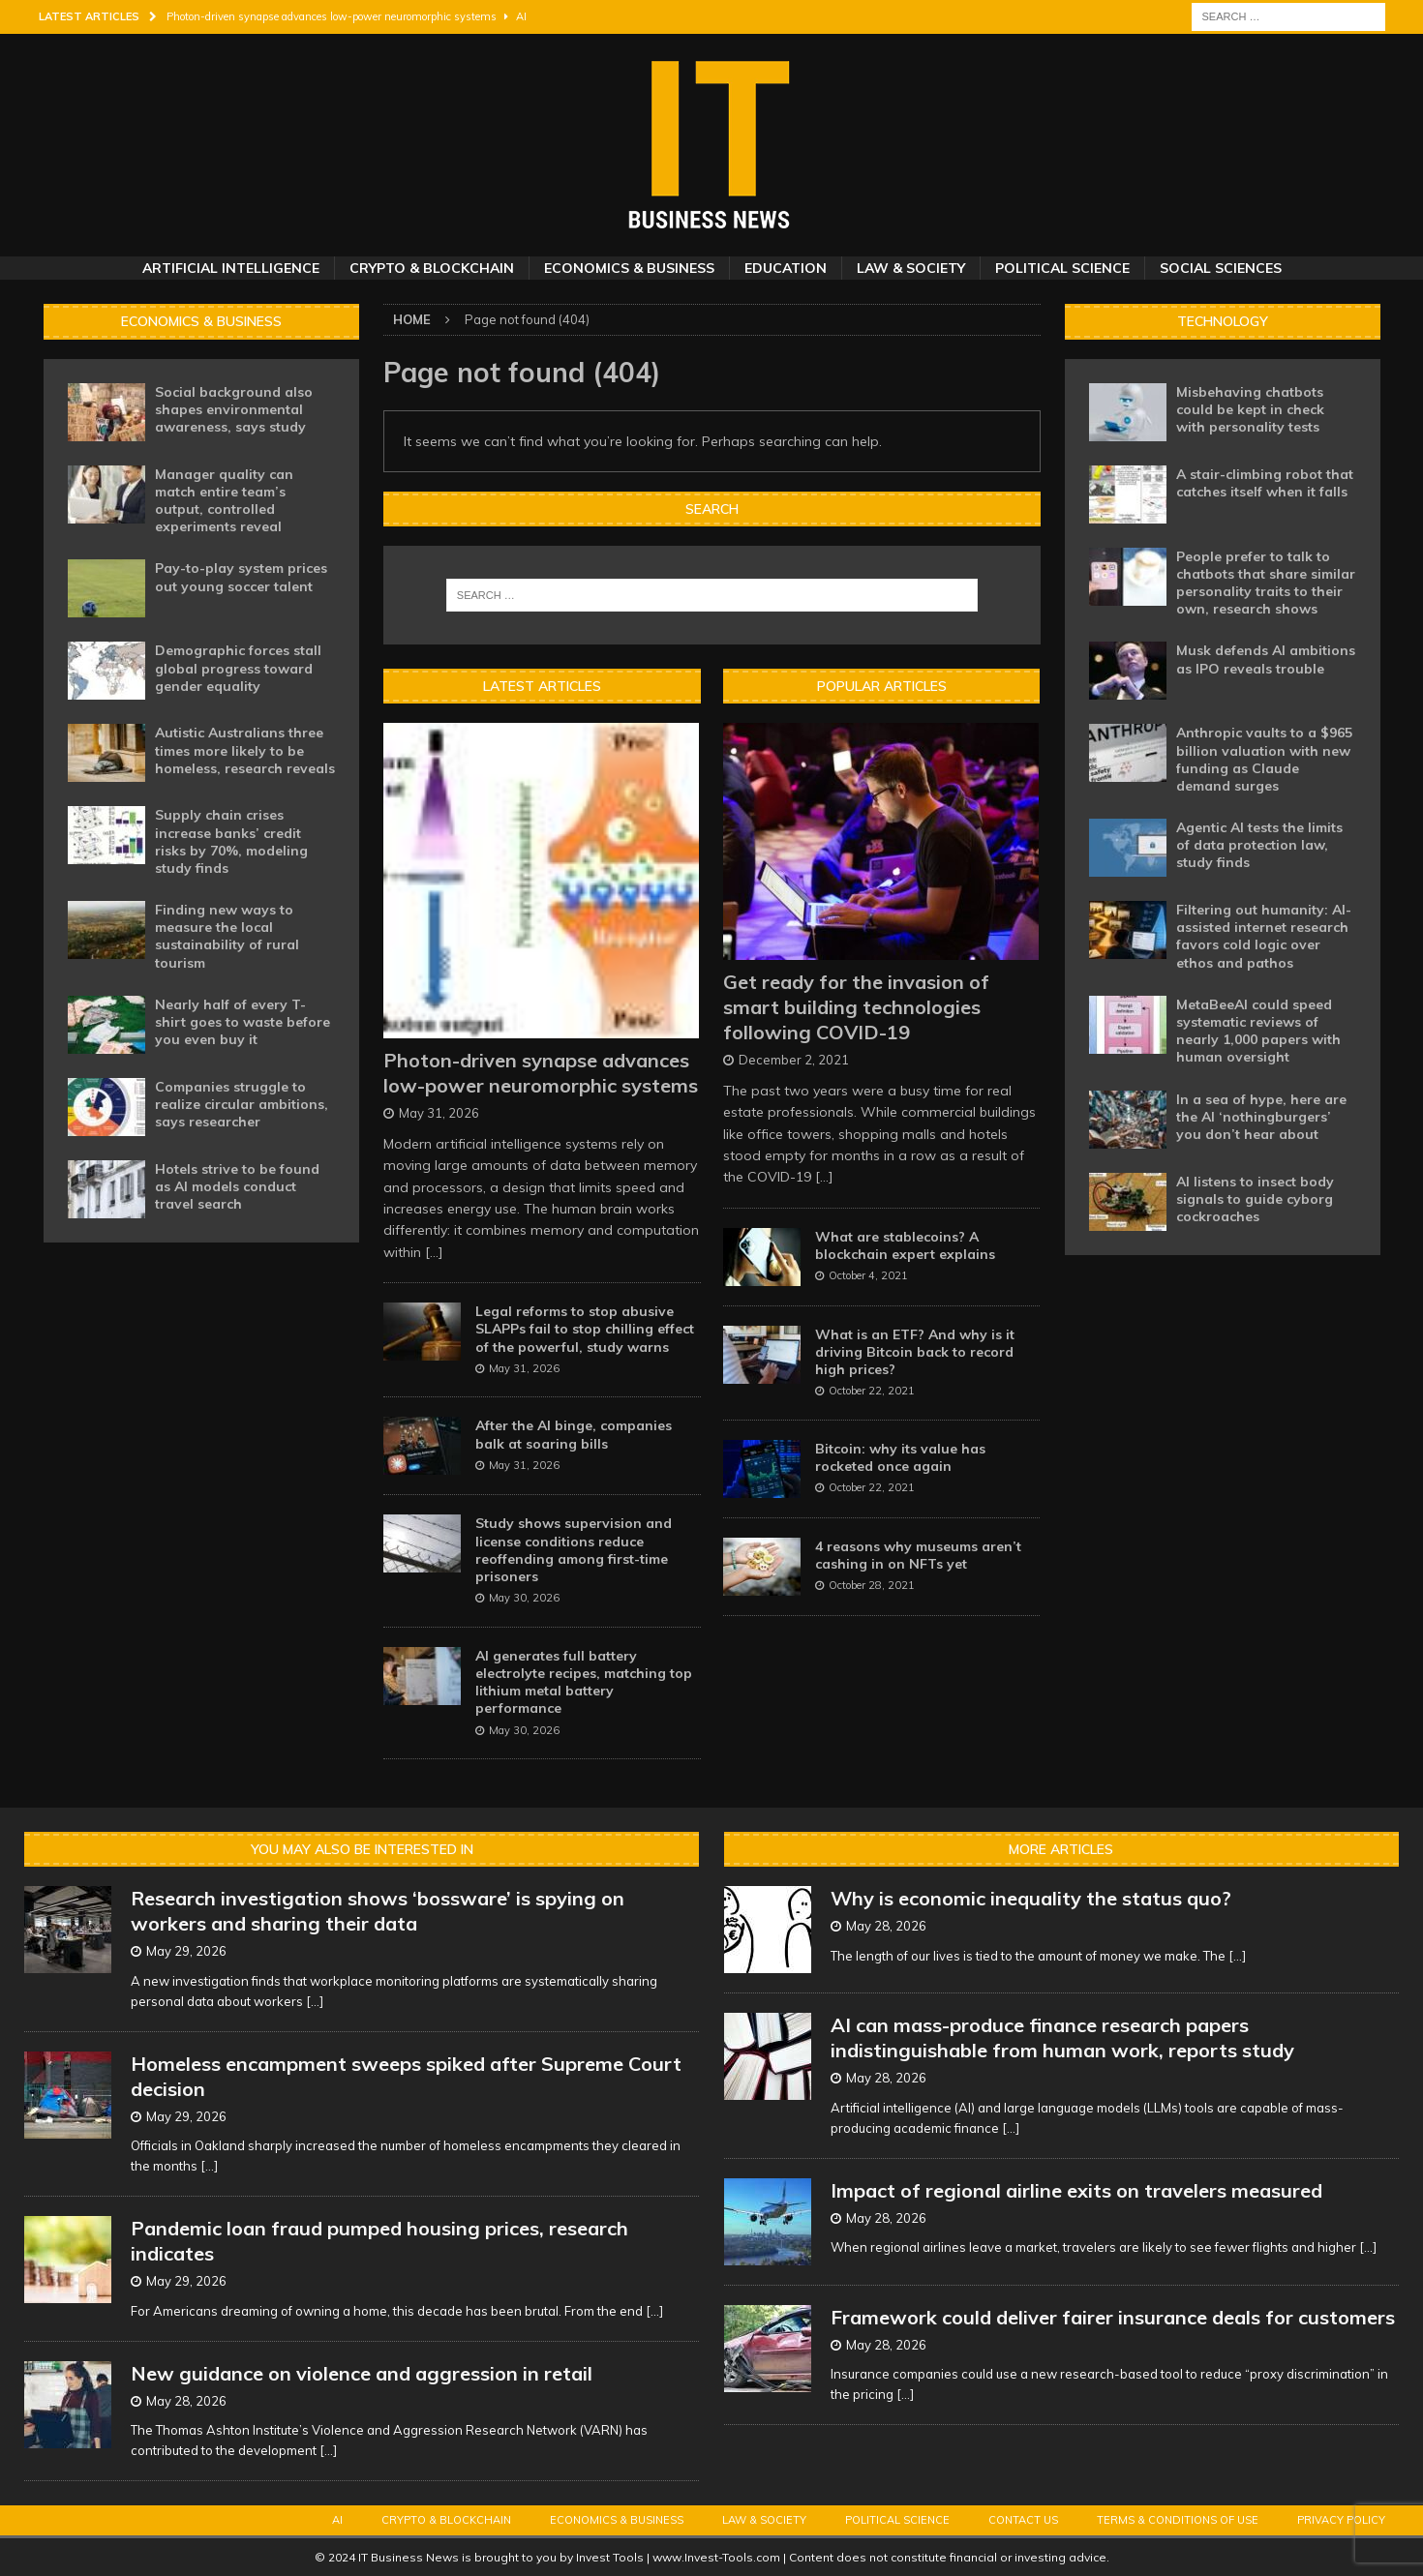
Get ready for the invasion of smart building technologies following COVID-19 (856, 1007)
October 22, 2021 (872, 1390)
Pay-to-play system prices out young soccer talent (241, 576)
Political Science (1062, 268)
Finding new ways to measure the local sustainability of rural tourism (227, 936)
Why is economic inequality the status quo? (1031, 1898)
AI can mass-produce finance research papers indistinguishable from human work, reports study (1062, 2037)
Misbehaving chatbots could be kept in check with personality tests (1250, 409)
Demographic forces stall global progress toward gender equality (238, 668)
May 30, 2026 (524, 1597)
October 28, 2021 (872, 1585)
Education (785, 268)
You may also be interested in (362, 1849)
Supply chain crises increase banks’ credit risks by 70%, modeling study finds (231, 841)
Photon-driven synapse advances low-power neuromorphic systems (540, 1072)
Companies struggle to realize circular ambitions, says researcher (241, 1104)
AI (337, 2520)
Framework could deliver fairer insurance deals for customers (1113, 2317)
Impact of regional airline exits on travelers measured (1076, 2190)
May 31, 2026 (439, 1113)
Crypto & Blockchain (431, 268)
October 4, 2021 (868, 1275)
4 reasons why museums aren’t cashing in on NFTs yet (918, 1555)
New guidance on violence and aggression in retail (361, 2373)
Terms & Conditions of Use (1177, 2520)
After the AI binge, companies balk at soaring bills (573, 1434)
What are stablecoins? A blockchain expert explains (905, 1245)
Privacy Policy (1341, 2520)
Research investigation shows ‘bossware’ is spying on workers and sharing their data (377, 1910)
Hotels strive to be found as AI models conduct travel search (237, 1186)
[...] (434, 1252)
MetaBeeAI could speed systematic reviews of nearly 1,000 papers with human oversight (1258, 1031)
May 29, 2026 (186, 1951)
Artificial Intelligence (230, 268)
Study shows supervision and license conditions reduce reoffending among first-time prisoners (573, 1549)
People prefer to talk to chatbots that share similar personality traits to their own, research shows (1265, 583)
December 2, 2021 (794, 1059)
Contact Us (1023, 2520)
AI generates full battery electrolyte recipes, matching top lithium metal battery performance (583, 1682)
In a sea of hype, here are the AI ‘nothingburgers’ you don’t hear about (1261, 1117)
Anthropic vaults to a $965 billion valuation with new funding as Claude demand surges (1264, 759)
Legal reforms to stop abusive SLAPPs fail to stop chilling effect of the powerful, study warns (584, 1329)
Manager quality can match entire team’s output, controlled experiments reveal (224, 500)
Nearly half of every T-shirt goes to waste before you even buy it (242, 1022)
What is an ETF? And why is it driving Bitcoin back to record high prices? (914, 1352)
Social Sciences (1221, 268)
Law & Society (911, 268)
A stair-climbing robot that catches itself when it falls (1264, 482)
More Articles (1061, 1849)
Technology (1222, 321)
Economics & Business (629, 268)
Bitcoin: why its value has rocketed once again (900, 1457)
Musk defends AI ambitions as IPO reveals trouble (1265, 659)
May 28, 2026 (186, 2401)
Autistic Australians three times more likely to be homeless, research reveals (245, 750)
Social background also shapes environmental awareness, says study (234, 409)
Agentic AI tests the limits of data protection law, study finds (1259, 845)
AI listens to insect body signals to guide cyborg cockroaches (1255, 1199)
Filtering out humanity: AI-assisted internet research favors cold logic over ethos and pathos (1263, 936)
